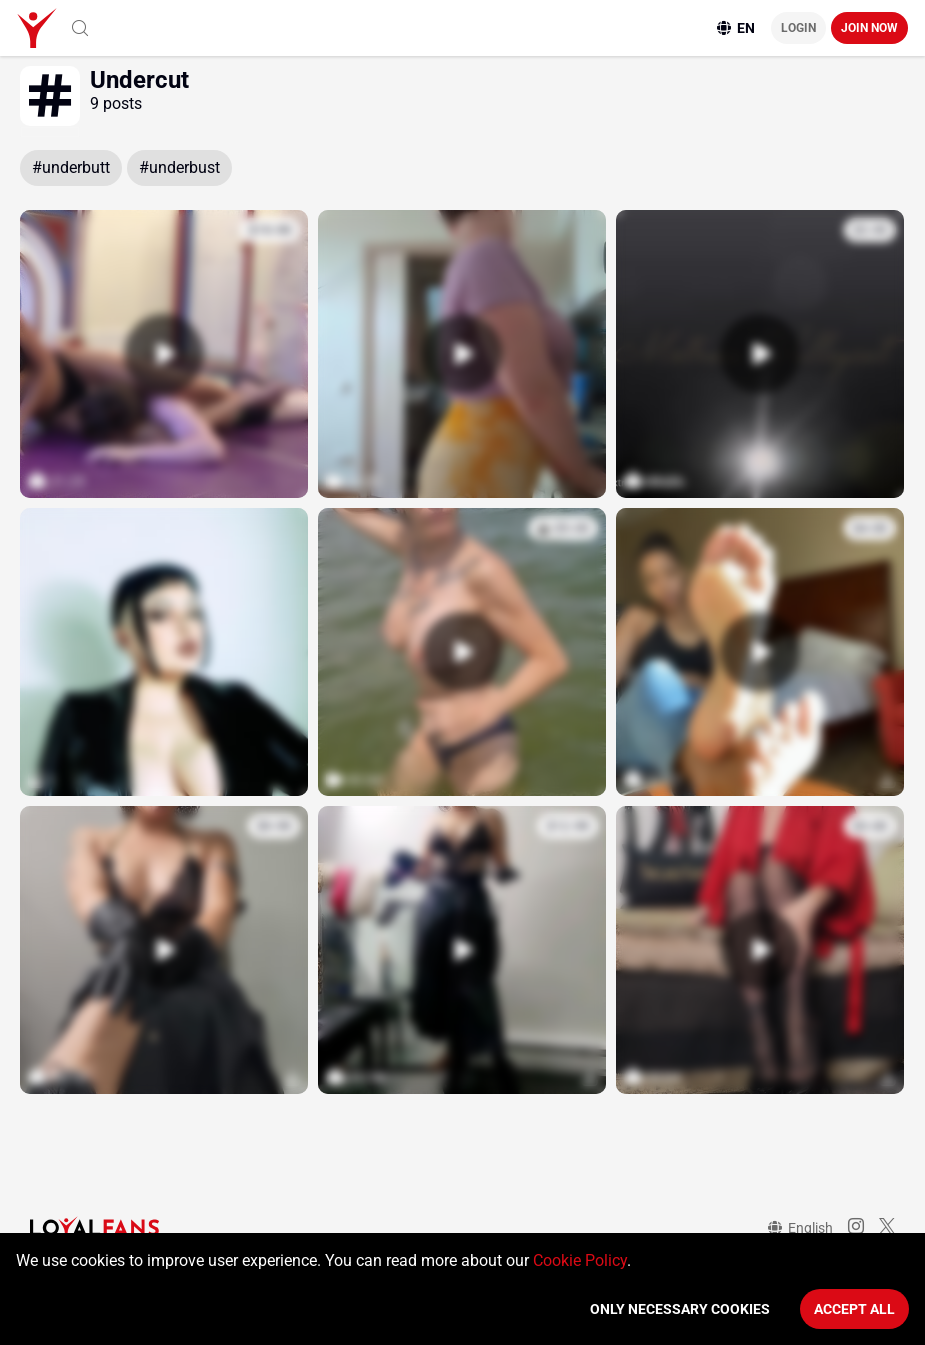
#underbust (179, 167)
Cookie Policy (580, 1260)
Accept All (854, 1309)
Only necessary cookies (680, 1309)
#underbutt (71, 167)
